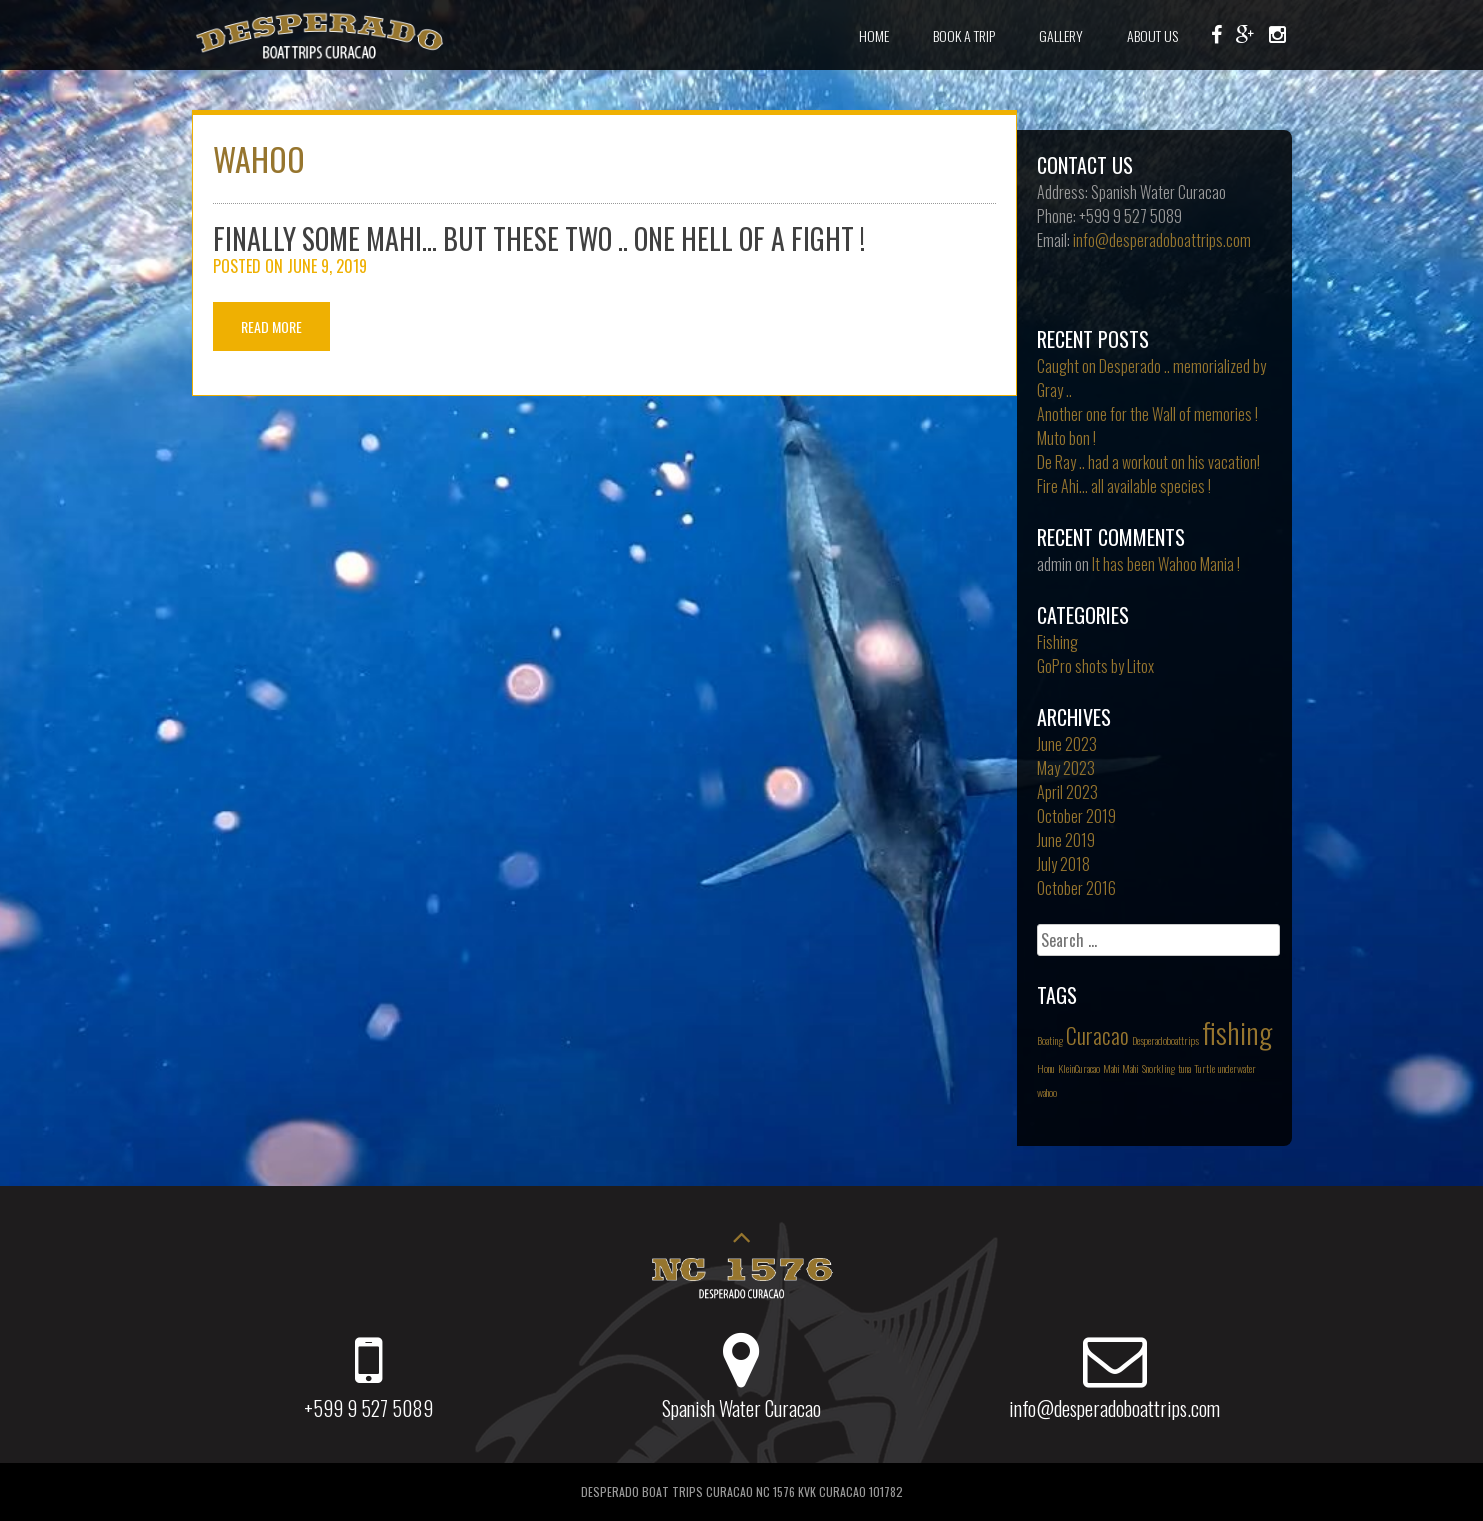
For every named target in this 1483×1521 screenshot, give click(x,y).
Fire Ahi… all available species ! (1124, 486)
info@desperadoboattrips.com (1162, 240)
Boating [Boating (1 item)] (1050, 1040)
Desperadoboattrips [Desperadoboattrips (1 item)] (1165, 1040)
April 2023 (1067, 792)
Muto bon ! (1066, 438)
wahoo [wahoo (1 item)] (1047, 1092)
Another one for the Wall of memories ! (1147, 414)
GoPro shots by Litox (1095, 666)
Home (874, 35)
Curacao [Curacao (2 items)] (1097, 1035)
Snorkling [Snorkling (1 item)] (1158, 1068)
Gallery (1061, 35)
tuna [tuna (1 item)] (1184, 1068)
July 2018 (1063, 864)
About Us (1152, 35)
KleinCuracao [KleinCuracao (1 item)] (1079, 1068)
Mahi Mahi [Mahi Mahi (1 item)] (1121, 1068)
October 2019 (1076, 816)
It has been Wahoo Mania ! (1166, 564)
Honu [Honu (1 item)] (1046, 1068)
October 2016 (1076, 888)
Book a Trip (964, 35)
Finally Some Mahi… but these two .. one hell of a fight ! (539, 238)
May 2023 (1066, 768)
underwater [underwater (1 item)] (1237, 1068)
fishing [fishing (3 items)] (1237, 1031)
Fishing (1057, 642)
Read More (271, 326)
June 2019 (1066, 840)
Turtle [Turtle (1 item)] (1204, 1068)
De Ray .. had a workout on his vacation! (1148, 462)
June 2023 (1067, 744)
